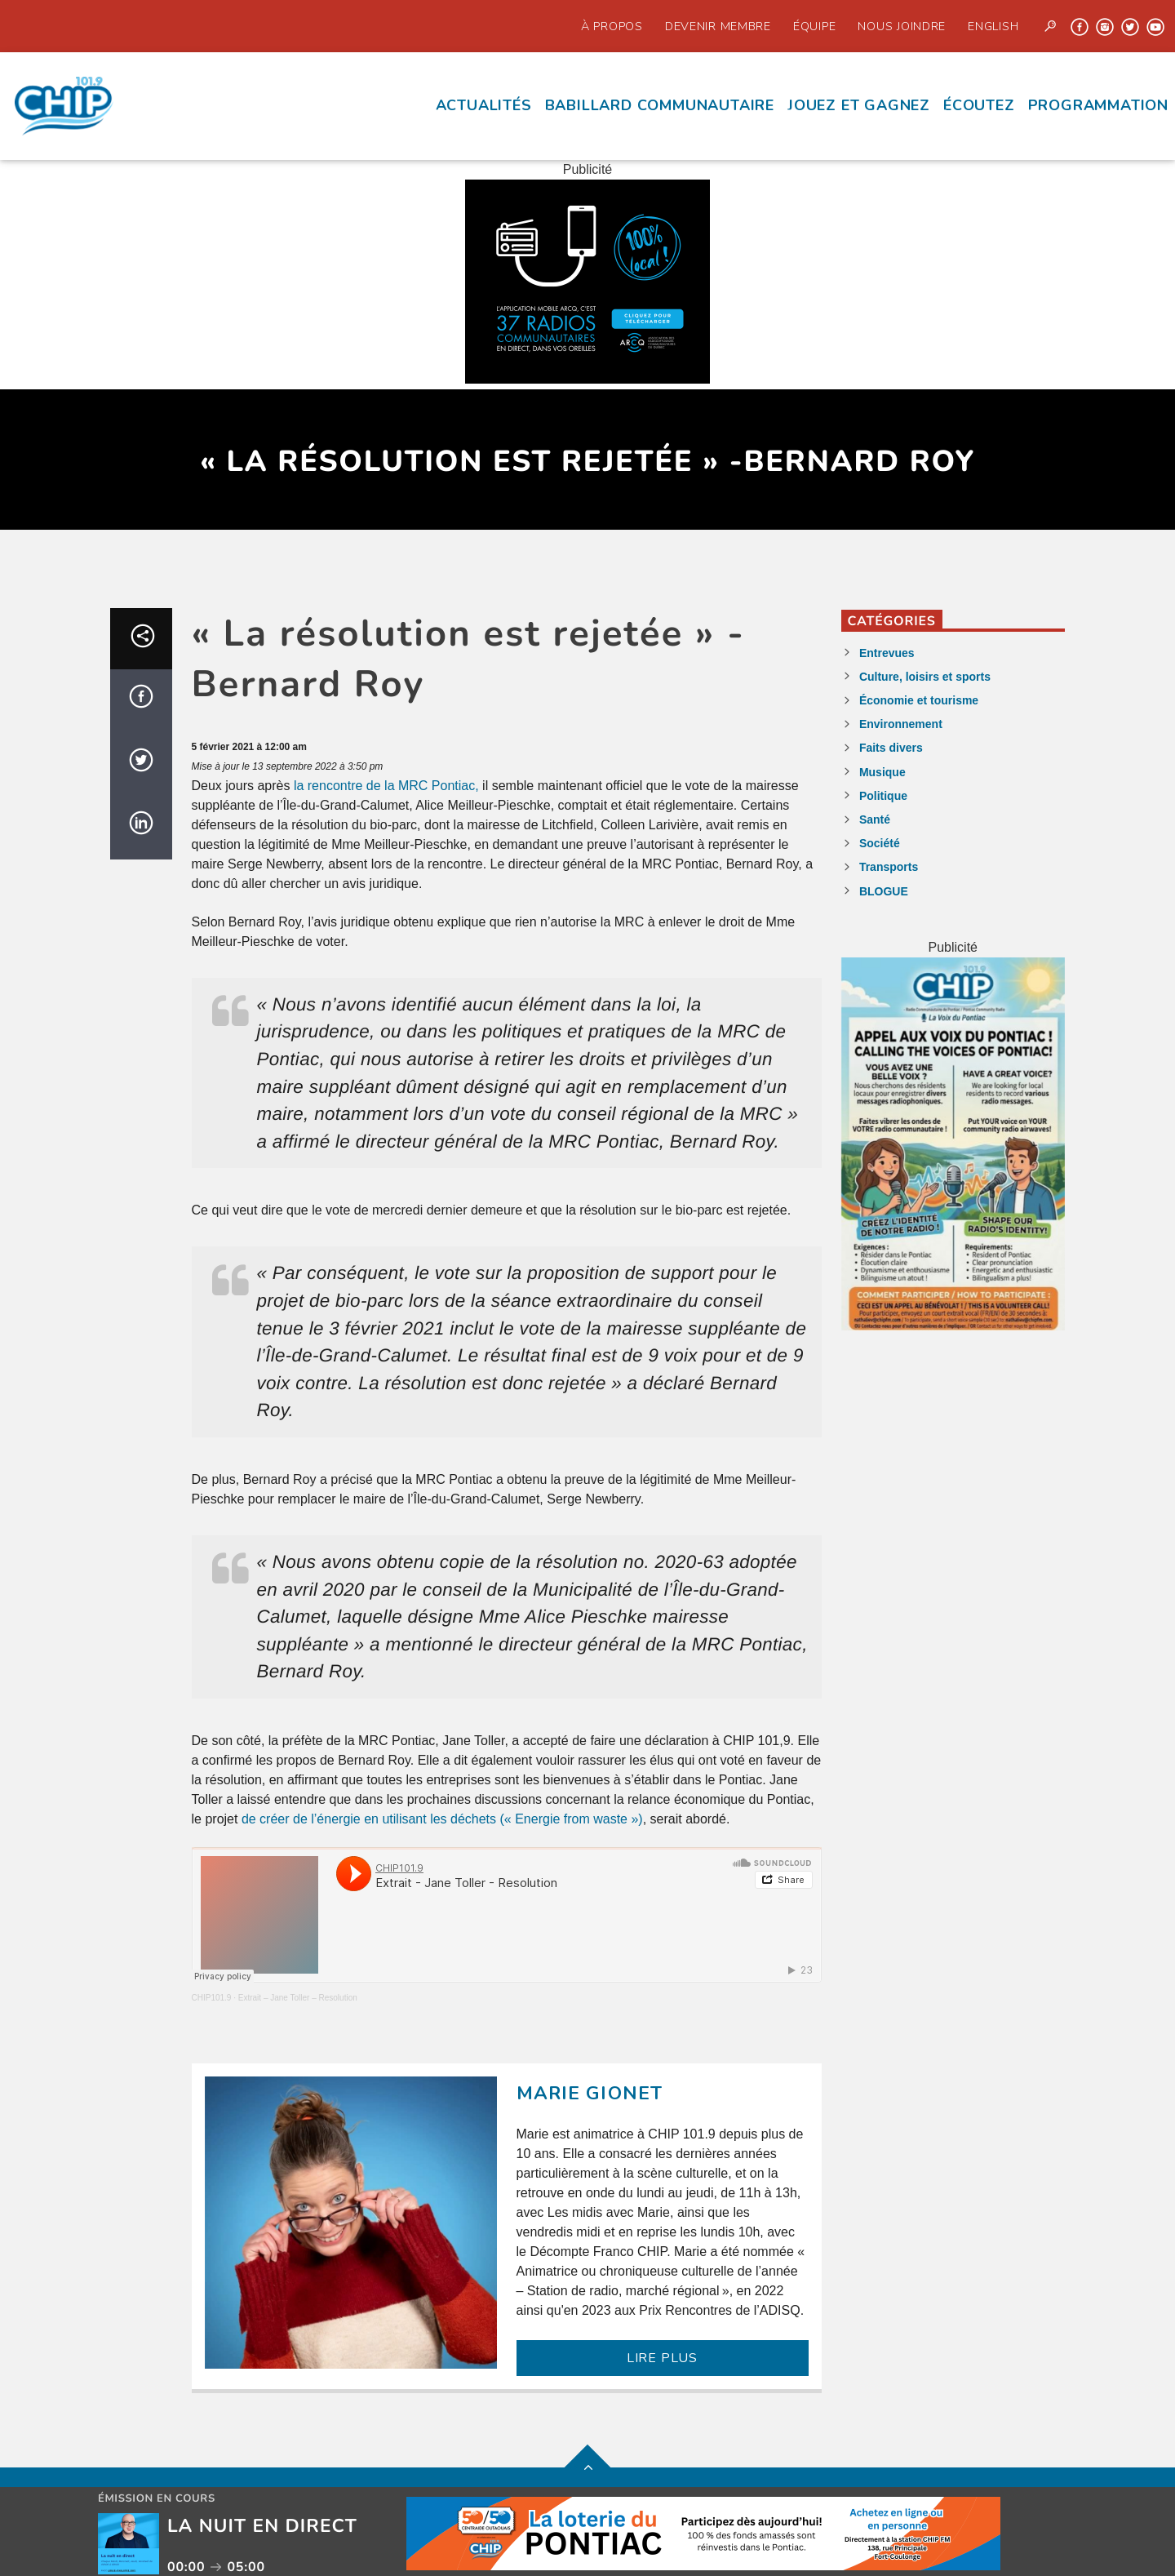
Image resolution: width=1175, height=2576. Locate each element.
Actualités (484, 105)
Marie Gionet (590, 2093)
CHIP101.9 (212, 1997)
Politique (883, 795)
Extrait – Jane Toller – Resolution (297, 1997)
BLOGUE (883, 891)
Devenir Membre (718, 26)
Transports (888, 866)
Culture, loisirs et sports (925, 676)
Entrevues (887, 653)
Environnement (900, 724)
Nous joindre (902, 26)
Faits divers (891, 747)
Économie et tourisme (918, 700)
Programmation (1098, 105)
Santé (874, 819)
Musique (882, 772)
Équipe (814, 26)
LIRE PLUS (662, 2358)
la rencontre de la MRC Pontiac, (388, 786)
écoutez (979, 105)
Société (879, 843)
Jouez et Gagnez (858, 105)
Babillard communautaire (659, 105)
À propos (612, 26)
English (993, 26)
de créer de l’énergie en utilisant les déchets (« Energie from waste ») (442, 1819)
